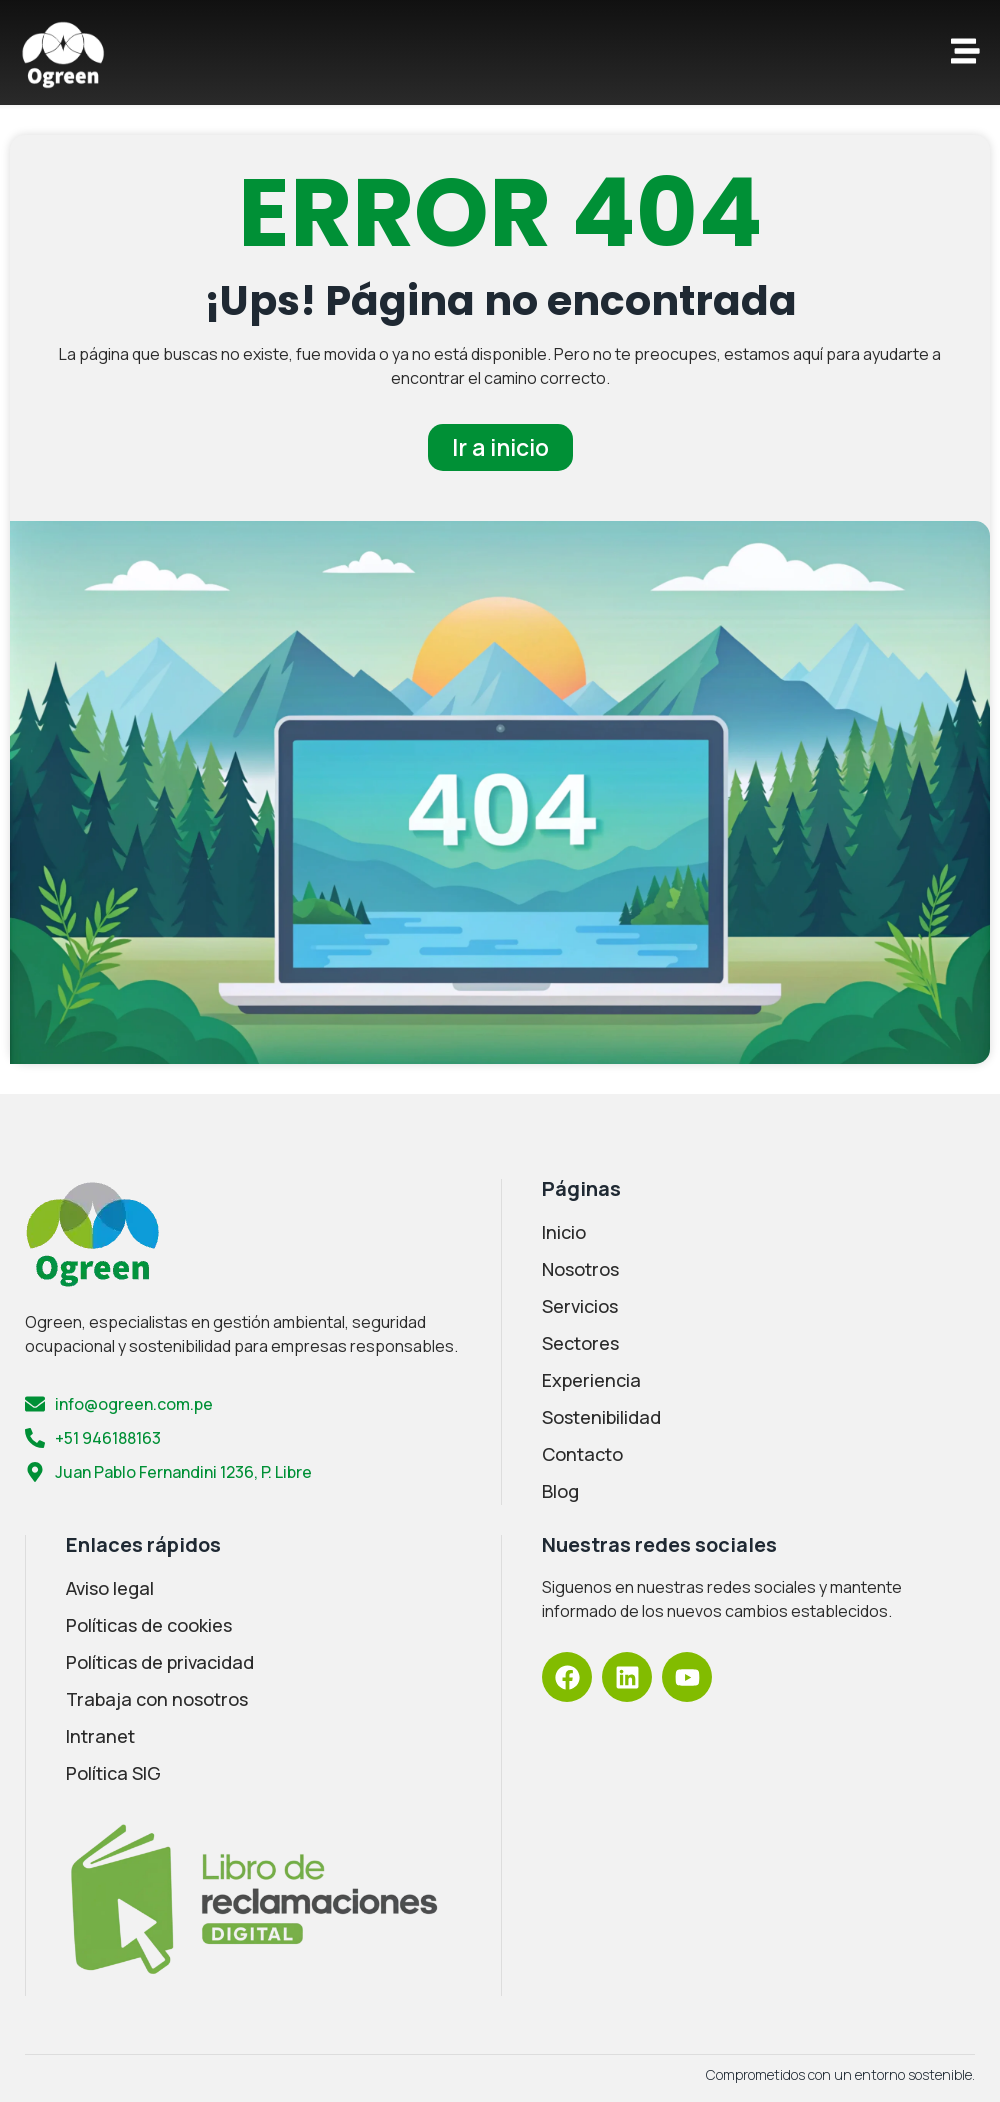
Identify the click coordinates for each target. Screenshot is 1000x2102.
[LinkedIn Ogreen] (627, 1677)
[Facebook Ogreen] (567, 1677)
